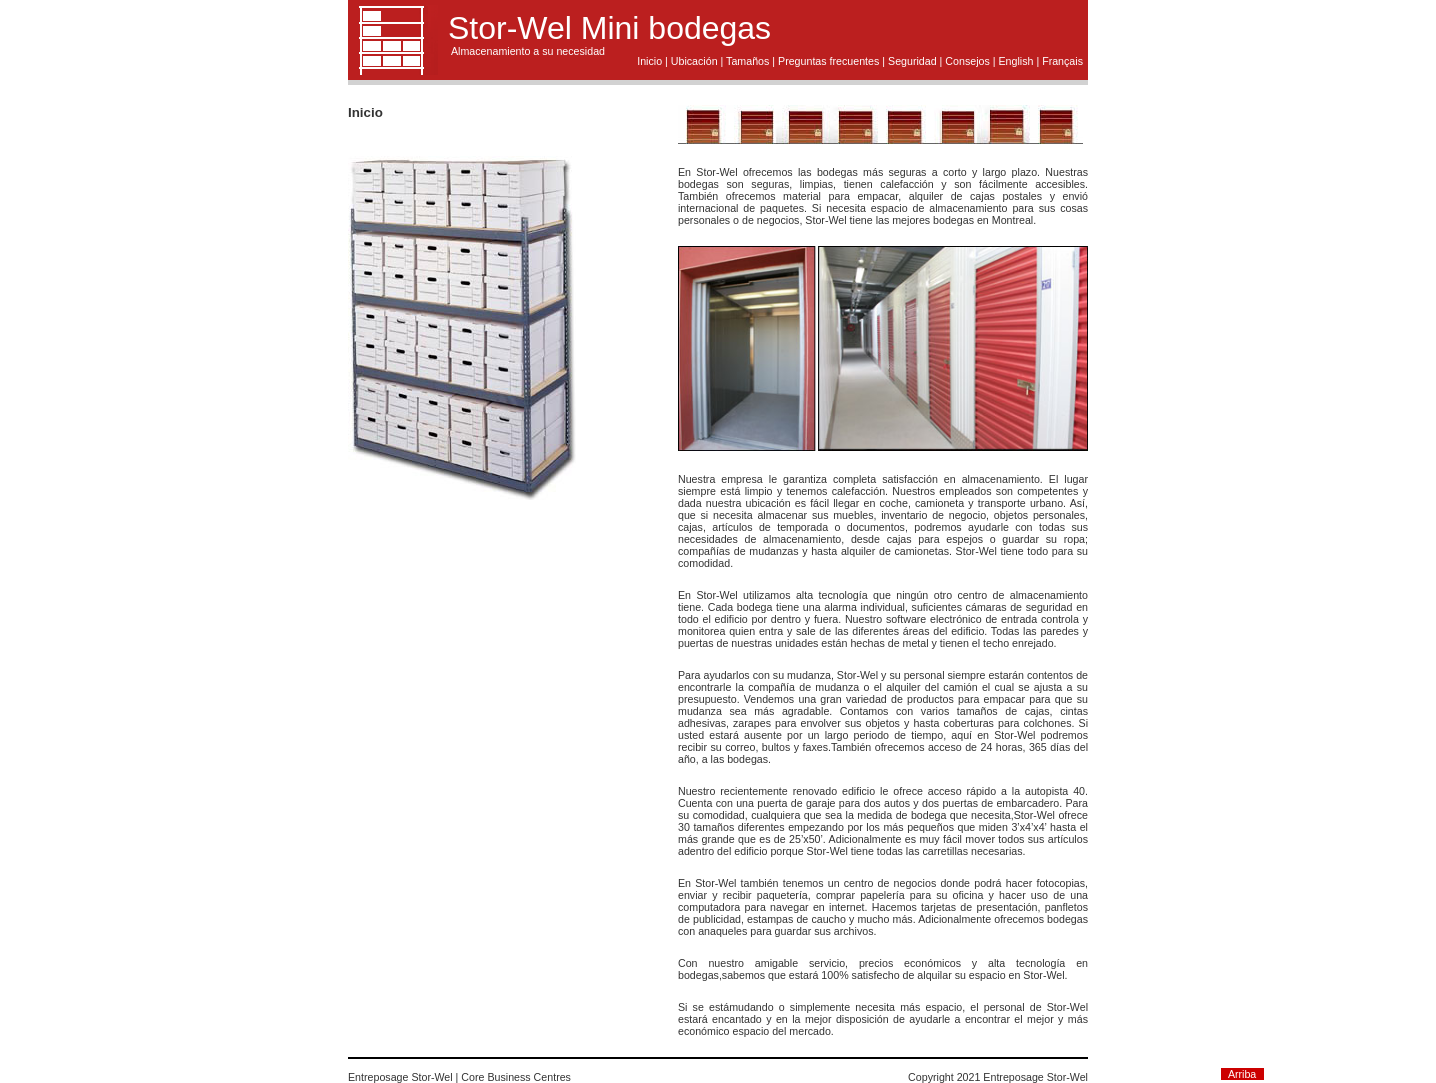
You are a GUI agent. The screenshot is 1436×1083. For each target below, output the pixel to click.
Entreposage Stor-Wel (400, 1077)
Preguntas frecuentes (828, 61)
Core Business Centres (516, 1077)
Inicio (649, 61)
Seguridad (912, 61)
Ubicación (694, 61)
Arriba (1242, 1074)
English (1015, 61)
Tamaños (747, 61)
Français (1062, 61)
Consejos (967, 61)
